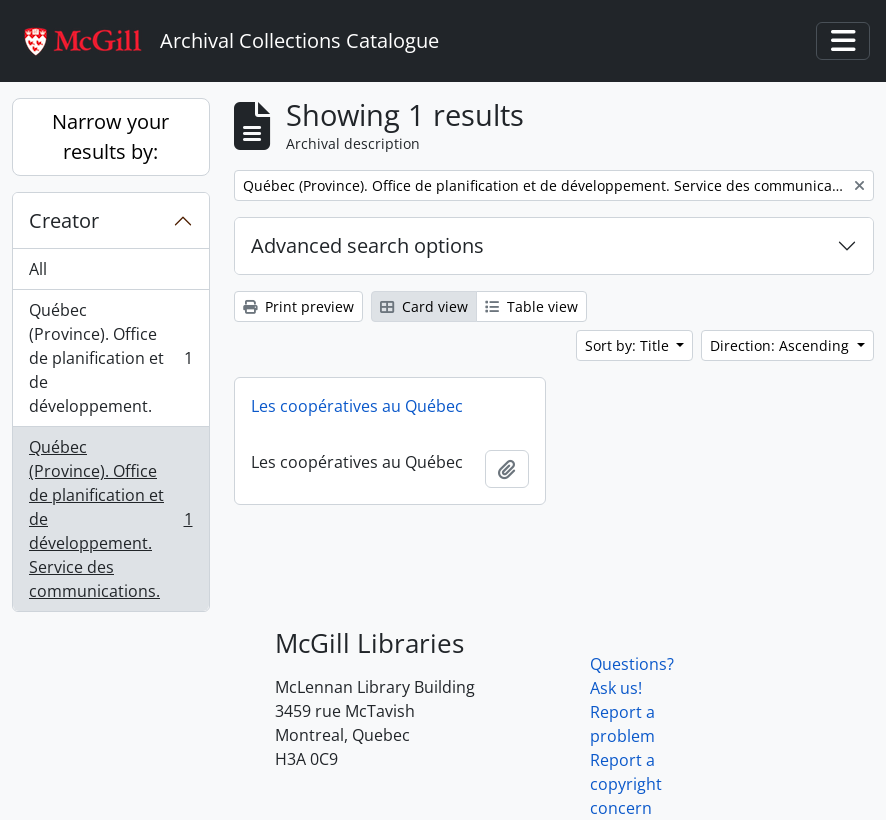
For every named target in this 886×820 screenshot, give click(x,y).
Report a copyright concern (626, 784)
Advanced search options (367, 245)
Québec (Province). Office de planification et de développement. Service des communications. (110, 519)
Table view (531, 306)
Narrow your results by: (110, 136)
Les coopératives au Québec (357, 406)
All (38, 269)
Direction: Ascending (781, 345)
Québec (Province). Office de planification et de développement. (110, 358)
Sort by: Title (629, 345)
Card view (424, 306)
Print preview (298, 306)
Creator (64, 220)
